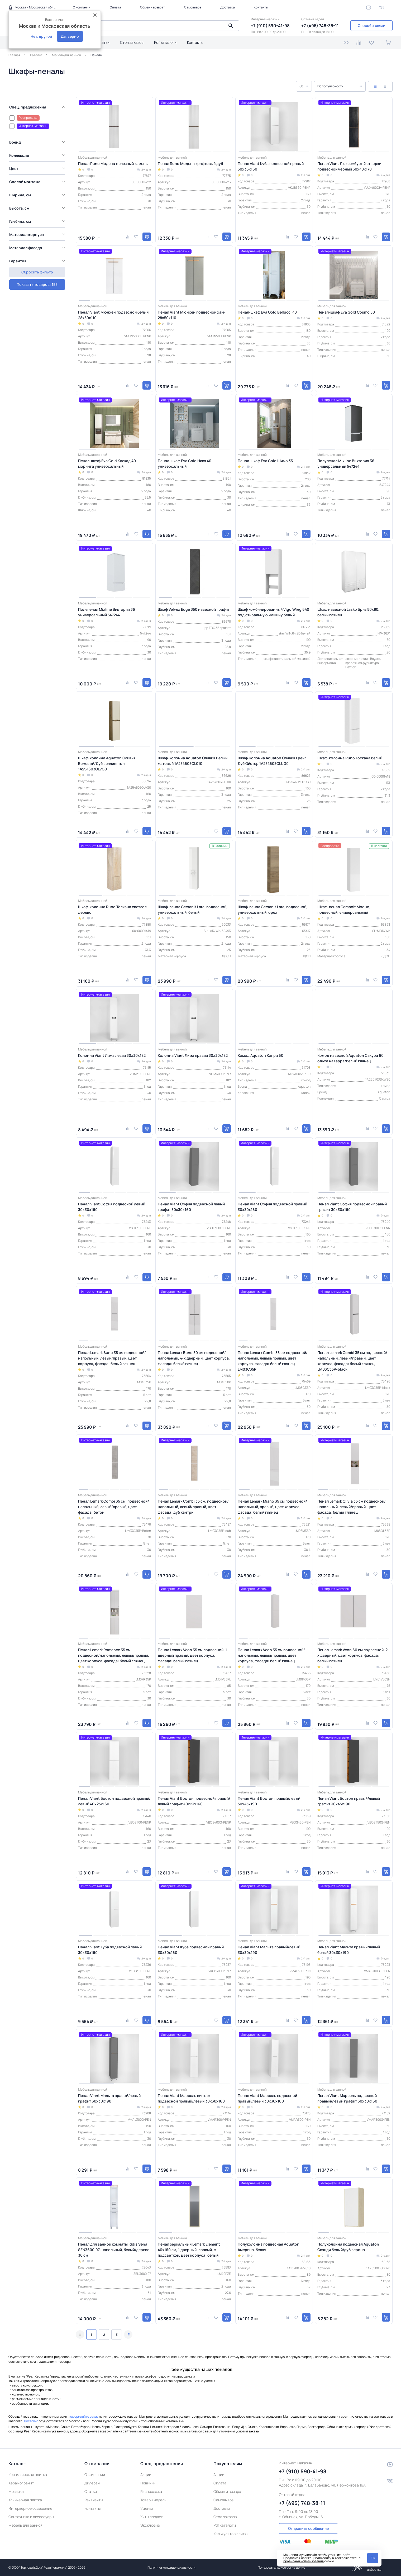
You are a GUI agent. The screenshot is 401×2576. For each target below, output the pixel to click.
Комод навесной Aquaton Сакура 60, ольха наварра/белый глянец (351, 1058)
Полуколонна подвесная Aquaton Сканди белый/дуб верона (348, 2247)
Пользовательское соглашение (281, 2567)
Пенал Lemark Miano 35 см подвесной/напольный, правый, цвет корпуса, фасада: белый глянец (272, 1507)
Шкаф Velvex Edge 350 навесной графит (194, 609)
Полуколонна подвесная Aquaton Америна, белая (268, 2247)
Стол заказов (132, 42)
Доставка (227, 7)
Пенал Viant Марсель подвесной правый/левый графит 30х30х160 (347, 2098)
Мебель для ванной (25, 2525)
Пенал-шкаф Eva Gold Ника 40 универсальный (184, 463)
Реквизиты (93, 2499)
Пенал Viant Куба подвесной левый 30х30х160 (110, 1949)
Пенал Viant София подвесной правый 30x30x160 (272, 1206)
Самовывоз (192, 7)
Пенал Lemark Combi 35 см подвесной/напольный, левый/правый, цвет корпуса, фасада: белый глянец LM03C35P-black (352, 1361)
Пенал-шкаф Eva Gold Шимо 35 (265, 460)
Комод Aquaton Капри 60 (260, 1055)
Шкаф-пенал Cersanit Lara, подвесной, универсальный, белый (192, 909)
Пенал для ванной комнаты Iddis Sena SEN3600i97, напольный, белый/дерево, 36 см (114, 2250)
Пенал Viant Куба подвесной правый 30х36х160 (271, 166)
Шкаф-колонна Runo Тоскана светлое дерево (112, 909)
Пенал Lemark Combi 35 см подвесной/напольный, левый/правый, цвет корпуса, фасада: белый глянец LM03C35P (273, 1361)
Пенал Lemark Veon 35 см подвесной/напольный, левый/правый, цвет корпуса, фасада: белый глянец (271, 1655)
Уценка (146, 2508)
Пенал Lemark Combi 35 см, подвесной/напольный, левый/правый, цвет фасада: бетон (113, 1507)
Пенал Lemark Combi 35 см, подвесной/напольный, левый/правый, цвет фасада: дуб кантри (193, 1507)
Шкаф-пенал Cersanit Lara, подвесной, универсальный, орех (272, 909)
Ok (373, 2557)
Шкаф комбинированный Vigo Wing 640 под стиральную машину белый (273, 612)
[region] (38, 185)
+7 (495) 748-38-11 (320, 26)
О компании (81, 7)
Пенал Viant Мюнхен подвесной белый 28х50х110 (113, 315)
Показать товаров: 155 (37, 269)
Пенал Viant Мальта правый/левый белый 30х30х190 (348, 1949)
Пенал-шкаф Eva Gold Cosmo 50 (346, 312)
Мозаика (16, 2491)
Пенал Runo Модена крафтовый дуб (190, 163)
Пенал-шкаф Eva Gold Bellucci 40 (267, 312)
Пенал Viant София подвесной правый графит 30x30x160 (352, 1206)
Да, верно (70, 36)
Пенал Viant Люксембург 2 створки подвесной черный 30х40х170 (349, 166)
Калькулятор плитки (231, 2533)
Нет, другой (41, 36)
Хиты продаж (151, 2516)
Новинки (147, 2482)
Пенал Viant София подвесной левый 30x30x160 (111, 1206)
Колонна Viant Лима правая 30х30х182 (193, 1055)
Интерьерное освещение (30, 2508)
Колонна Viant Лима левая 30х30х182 (112, 1055)
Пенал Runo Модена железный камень (113, 163)
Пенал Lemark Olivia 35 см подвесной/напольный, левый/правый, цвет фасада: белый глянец (351, 1507)
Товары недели (153, 2499)
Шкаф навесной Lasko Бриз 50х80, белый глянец (348, 612)
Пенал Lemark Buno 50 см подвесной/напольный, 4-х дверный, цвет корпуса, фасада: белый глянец (194, 1358)
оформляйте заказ (84, 2416)
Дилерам (92, 2482)
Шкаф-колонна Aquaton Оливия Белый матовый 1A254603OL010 (192, 760)
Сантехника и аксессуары (31, 2516)
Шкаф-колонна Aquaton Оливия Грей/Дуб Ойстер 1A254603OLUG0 (272, 760)
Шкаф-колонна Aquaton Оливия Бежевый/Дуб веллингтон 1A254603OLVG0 (107, 763)
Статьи (103, 42)
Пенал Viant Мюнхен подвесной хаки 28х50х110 (191, 315)
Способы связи (371, 25)
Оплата (115, 7)
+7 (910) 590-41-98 (270, 26)
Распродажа (151, 2491)
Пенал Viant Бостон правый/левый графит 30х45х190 (348, 1801)
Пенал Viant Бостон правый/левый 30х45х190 (269, 1801)
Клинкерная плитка (25, 2499)
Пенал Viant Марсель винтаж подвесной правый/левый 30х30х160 (191, 2098)
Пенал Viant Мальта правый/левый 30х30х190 (269, 1949)
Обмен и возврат (152, 7)
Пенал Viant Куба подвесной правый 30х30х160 (191, 1949)
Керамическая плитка (27, 2474)
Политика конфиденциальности (171, 2567)
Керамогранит (21, 2482)
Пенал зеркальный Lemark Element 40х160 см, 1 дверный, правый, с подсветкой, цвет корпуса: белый (189, 2250)
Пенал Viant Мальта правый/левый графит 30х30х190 (109, 2098)
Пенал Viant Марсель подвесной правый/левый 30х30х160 (267, 2098)
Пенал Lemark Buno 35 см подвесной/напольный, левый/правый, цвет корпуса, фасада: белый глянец (112, 1358)
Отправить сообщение (308, 2528)
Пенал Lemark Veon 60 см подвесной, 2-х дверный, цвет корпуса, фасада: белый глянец (353, 1655)
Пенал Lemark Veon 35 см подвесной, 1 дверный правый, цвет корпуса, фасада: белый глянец (192, 1655)
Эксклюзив (150, 2525)
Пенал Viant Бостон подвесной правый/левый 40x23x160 (114, 1801)
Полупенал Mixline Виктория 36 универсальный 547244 (345, 463)
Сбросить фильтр (37, 281)
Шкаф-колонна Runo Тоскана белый (349, 757)
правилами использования (303, 2561)
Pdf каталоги (165, 42)
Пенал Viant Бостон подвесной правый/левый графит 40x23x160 (194, 1801)
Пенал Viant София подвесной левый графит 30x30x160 (191, 1206)
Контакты (261, 7)
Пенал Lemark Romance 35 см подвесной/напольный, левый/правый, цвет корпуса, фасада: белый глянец (113, 1655)
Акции (145, 2474)
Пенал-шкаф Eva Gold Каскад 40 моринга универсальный (107, 463)
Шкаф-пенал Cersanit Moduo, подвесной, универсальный (343, 909)
